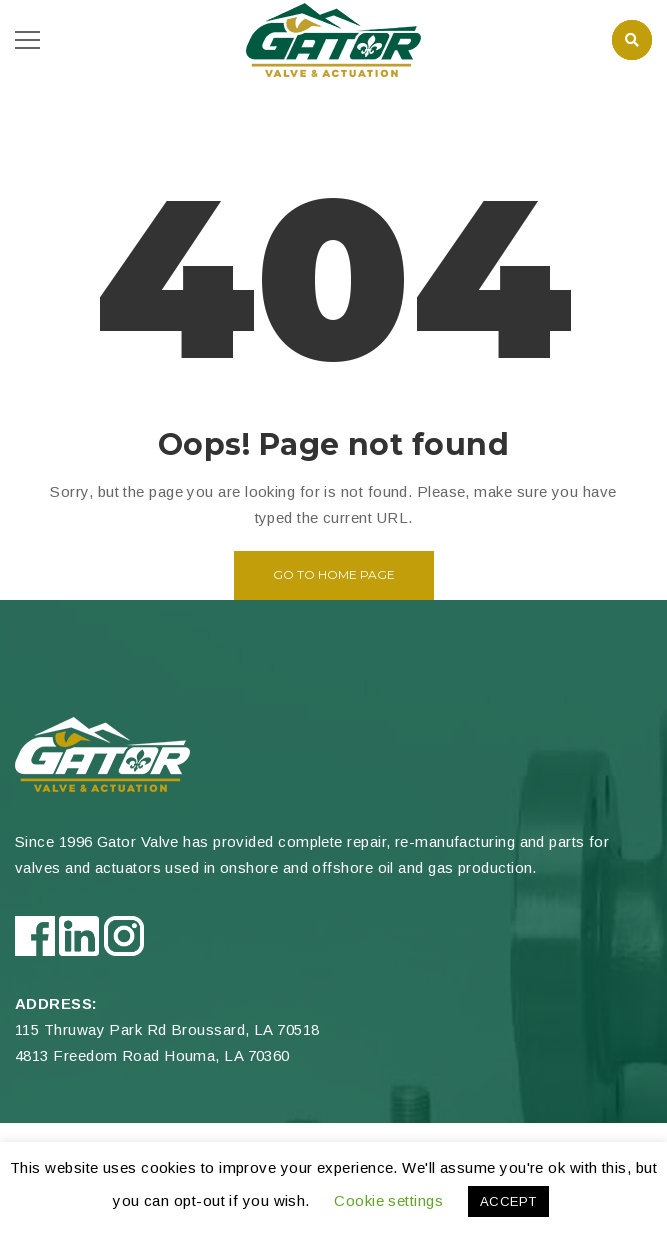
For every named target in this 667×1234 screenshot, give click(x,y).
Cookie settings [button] (388, 1200)
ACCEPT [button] (508, 1201)
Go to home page (334, 574)
